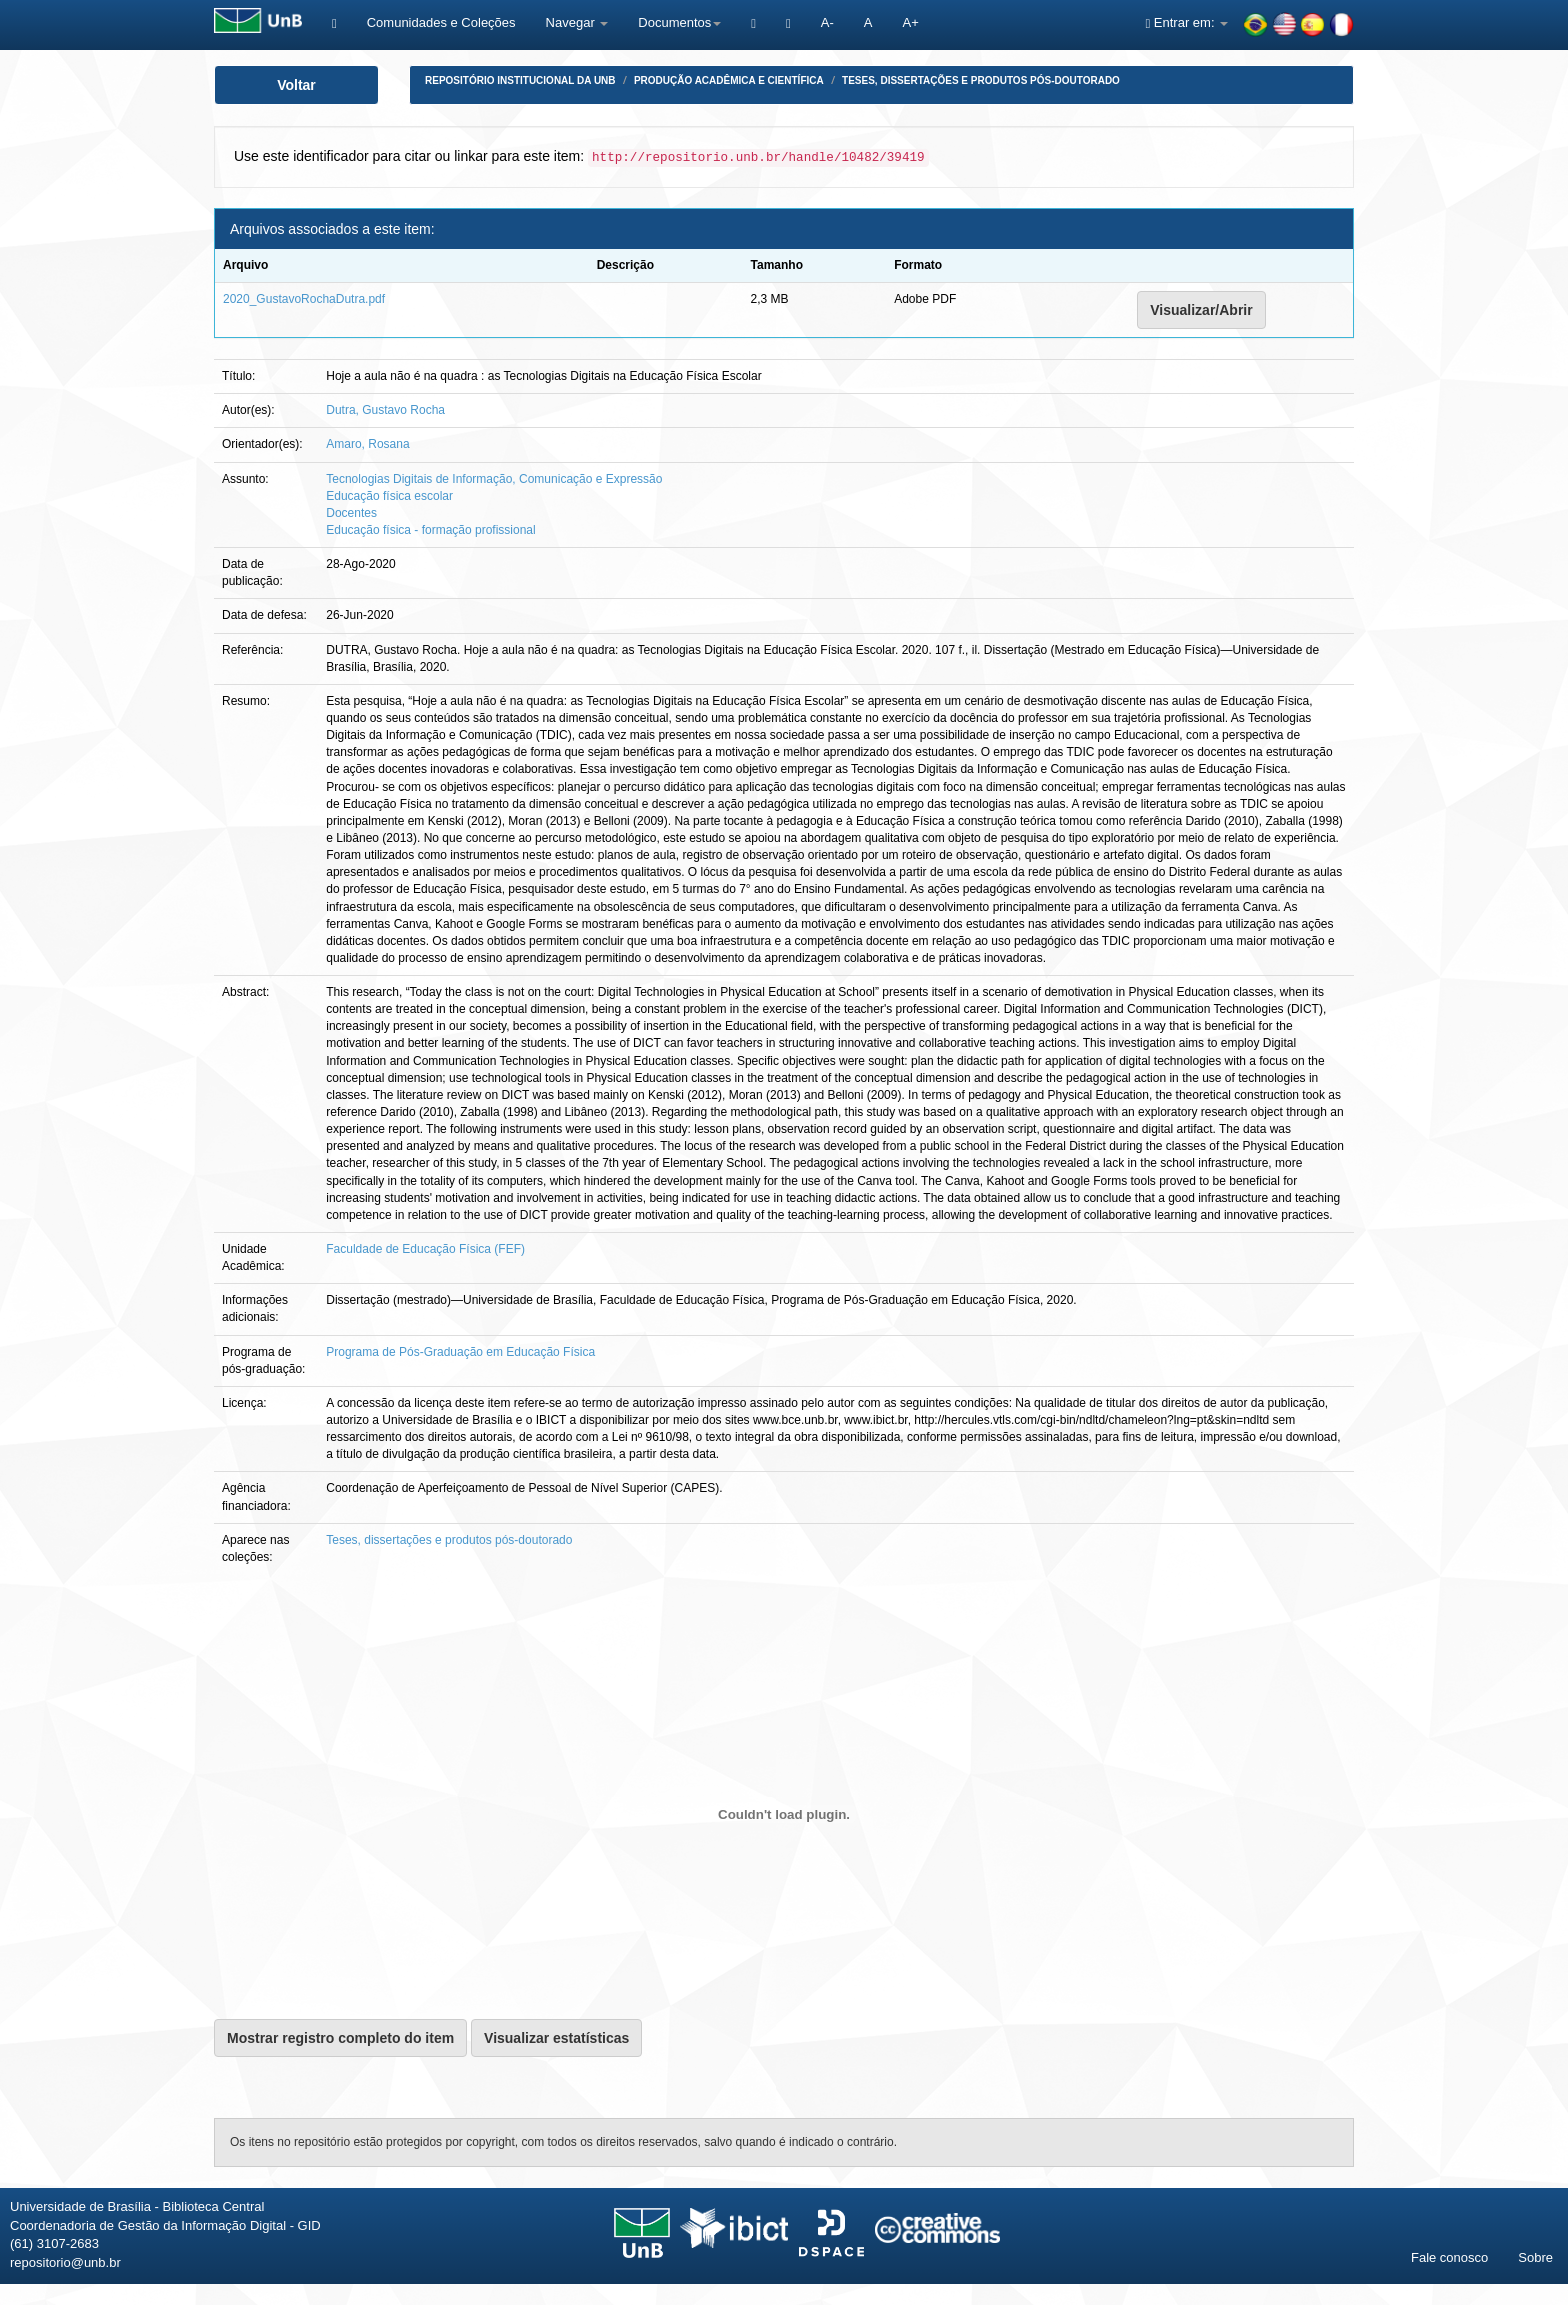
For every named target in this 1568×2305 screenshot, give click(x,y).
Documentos (679, 22)
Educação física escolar (389, 496)
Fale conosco (1449, 2257)
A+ (910, 22)
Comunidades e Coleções (441, 22)
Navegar (577, 22)
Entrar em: (1186, 22)
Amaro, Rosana (367, 444)
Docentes (351, 513)
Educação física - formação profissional (430, 530)
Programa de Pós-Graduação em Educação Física (460, 1352)
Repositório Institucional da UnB (520, 80)
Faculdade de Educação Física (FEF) (425, 1249)
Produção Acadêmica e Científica (729, 80)
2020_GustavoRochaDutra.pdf (304, 299)
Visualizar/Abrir (1201, 310)
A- (827, 22)
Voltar (296, 85)
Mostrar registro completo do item (340, 2038)
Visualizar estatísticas (556, 2038)
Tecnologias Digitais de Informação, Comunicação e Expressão (494, 479)
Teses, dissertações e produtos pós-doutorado (981, 80)
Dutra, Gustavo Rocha (385, 410)
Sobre (1535, 2257)
